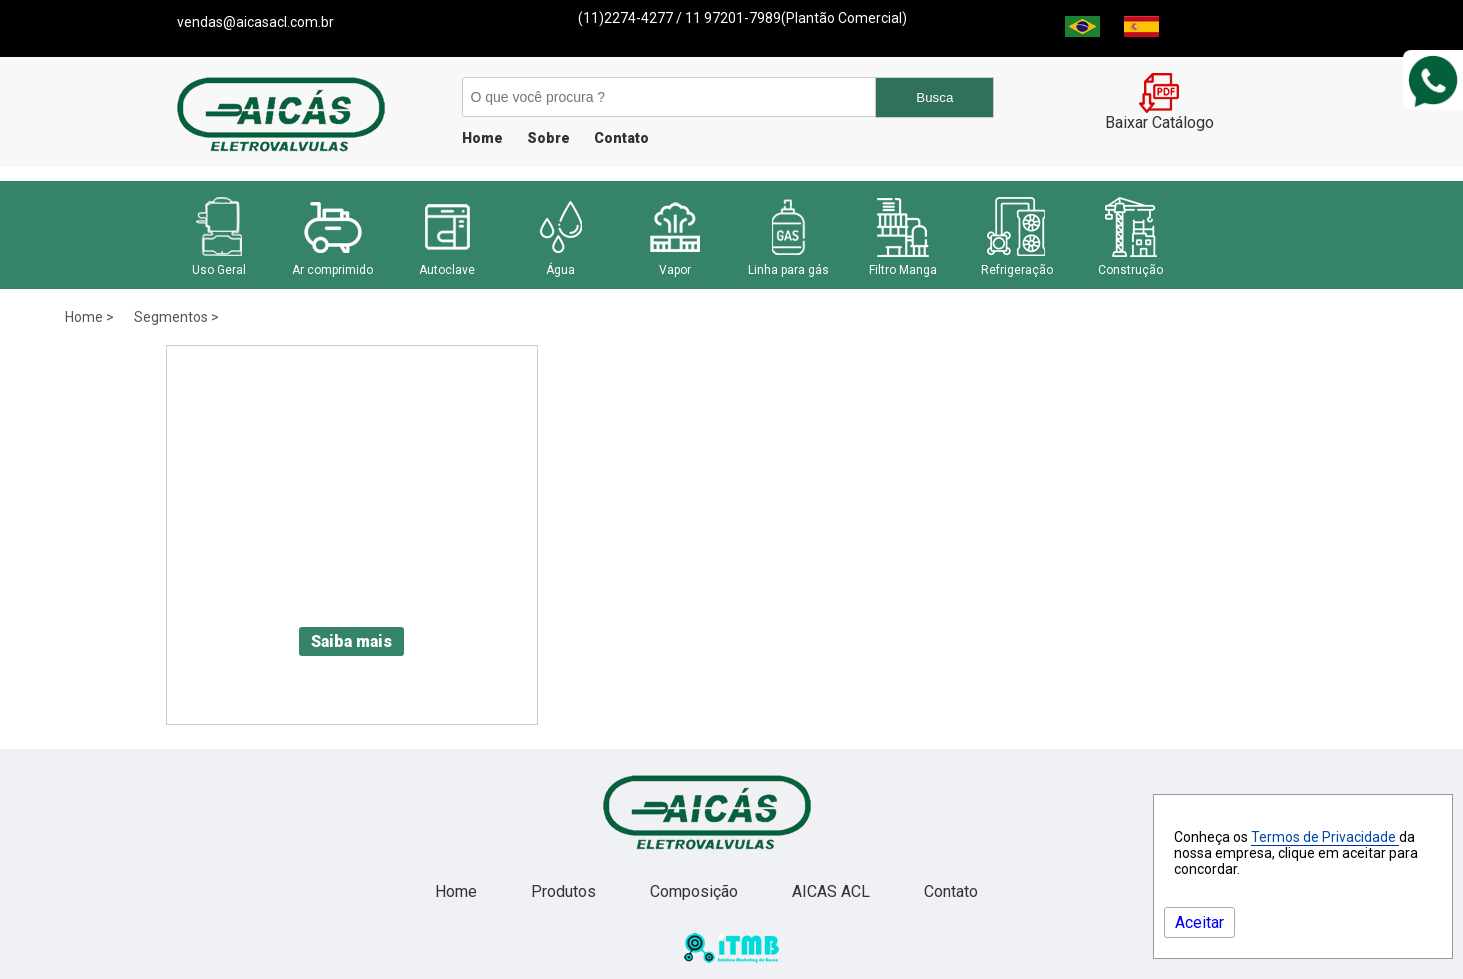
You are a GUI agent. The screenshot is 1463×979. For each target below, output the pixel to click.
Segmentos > (176, 317)
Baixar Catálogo (1159, 115)
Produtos (565, 891)
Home (482, 138)
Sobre (548, 138)
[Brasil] (1082, 31)
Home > (89, 317)
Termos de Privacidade (1325, 837)
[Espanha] (1141, 31)
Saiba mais (351, 641)
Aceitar (1199, 922)
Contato (621, 138)
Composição (696, 891)
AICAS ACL (833, 891)
